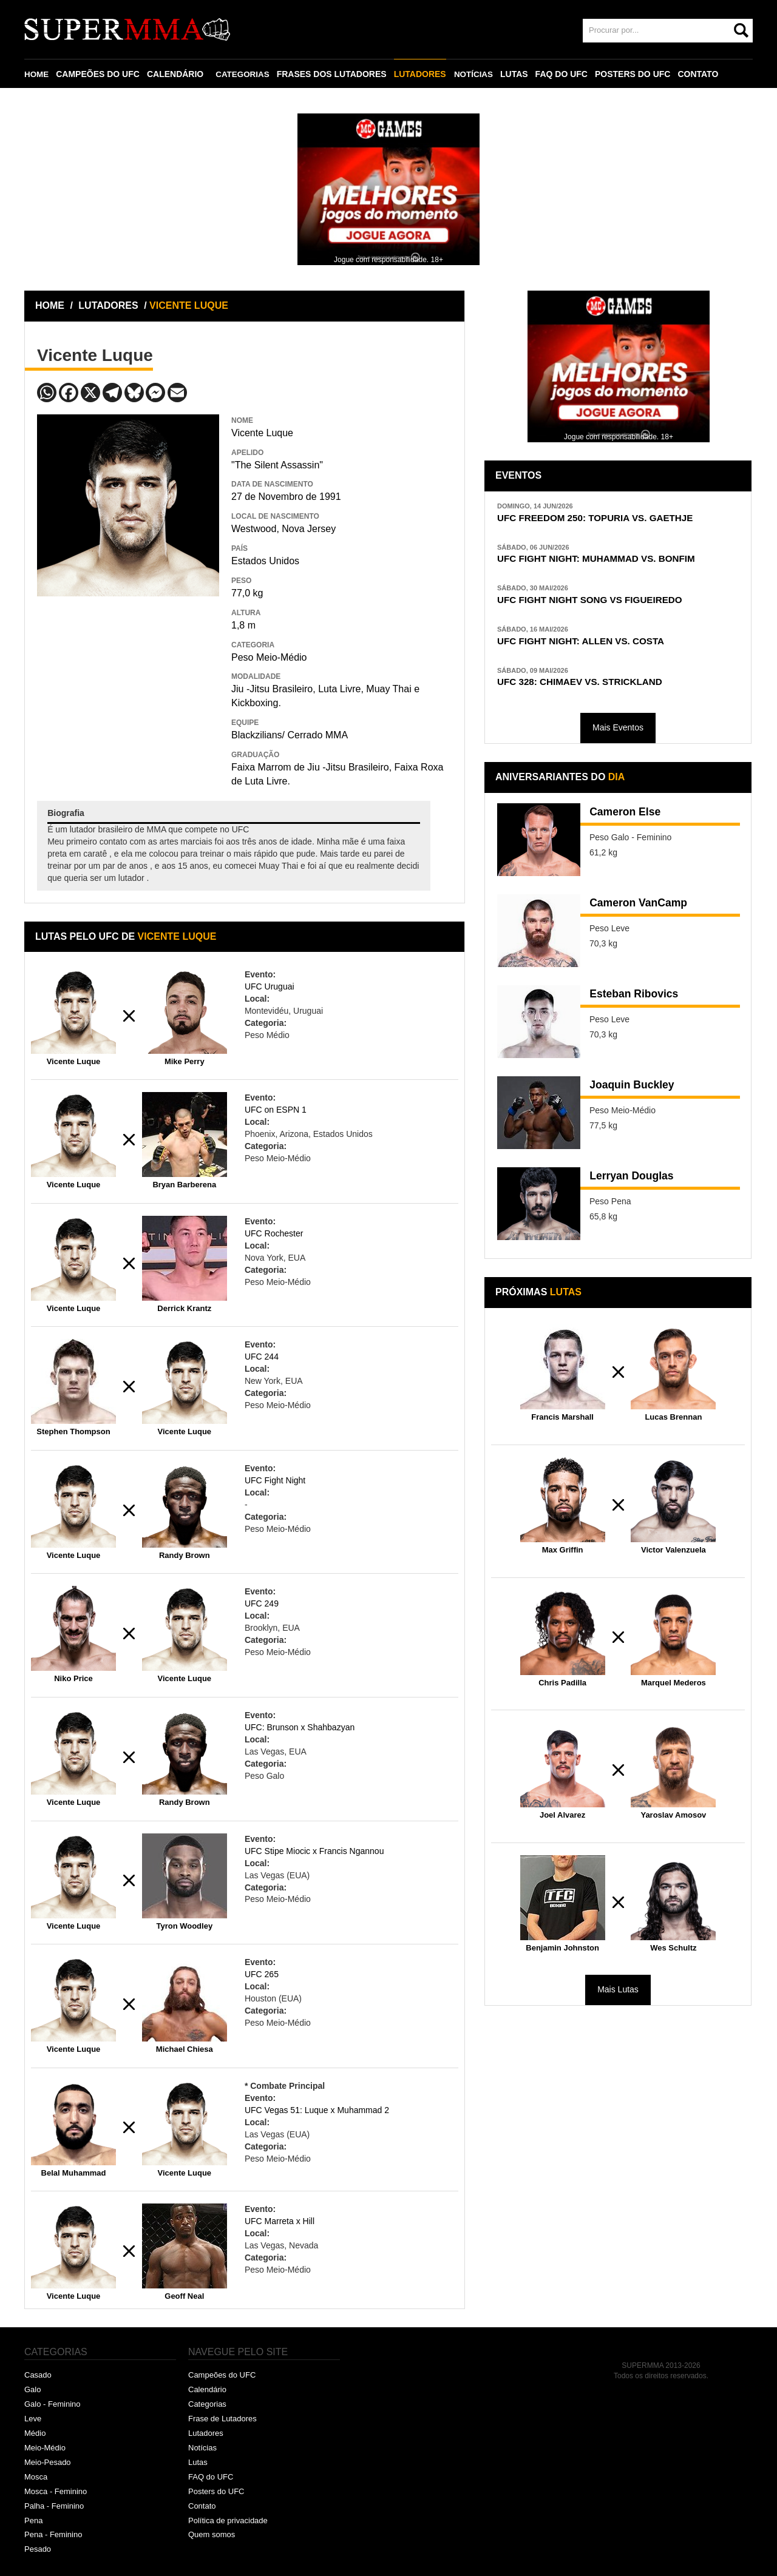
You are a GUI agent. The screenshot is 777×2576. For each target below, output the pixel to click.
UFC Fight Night (275, 1480)
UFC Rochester (274, 1233)
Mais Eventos (617, 735)
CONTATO (702, 74)
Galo (32, 2389)
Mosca (35, 2476)
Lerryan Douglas (637, 1184)
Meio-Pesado (47, 2462)
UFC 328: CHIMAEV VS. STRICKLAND (589, 688)
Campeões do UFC (222, 2374)
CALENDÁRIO (176, 74)
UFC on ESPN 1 (276, 1109)
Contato (202, 2505)
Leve (32, 2418)
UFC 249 (262, 1603)
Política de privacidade (228, 2520)
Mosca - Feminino (55, 2491)
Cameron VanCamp (645, 911)
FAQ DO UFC (566, 74)
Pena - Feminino (53, 2534)
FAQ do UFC (210, 2476)
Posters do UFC (216, 2491)
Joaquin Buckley (637, 1093)
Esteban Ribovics (640, 1002)
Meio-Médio (45, 2447)
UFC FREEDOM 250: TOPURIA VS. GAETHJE (606, 518)
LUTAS (518, 74)
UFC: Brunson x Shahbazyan (300, 1727)
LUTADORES (423, 74)
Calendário (207, 2389)
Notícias (202, 2447)
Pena (33, 2520)
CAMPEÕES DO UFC (99, 74)
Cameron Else (629, 820)
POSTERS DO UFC (636, 74)
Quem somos (211, 2534)
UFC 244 (262, 1356)
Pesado (37, 2549)
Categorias (207, 2404)
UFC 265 (262, 1974)
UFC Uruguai (269, 986)
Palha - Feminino (54, 2505)
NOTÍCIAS (476, 74)
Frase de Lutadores (222, 2418)
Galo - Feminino (52, 2404)
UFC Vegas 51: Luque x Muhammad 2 (317, 2110)
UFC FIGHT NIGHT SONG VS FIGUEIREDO (600, 603)
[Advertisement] (128, 684)
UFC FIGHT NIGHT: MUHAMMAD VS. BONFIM (608, 561)
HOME (37, 74)
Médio (35, 2433)
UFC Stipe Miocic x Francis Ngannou (314, 1851)
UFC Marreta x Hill (279, 2221)
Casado (38, 2374)
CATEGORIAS (245, 74)
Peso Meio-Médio (269, 657)
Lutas (198, 2462)
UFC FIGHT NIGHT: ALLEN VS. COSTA (590, 646)
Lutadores (205, 2433)
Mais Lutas (618, 1996)
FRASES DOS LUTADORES (335, 74)
